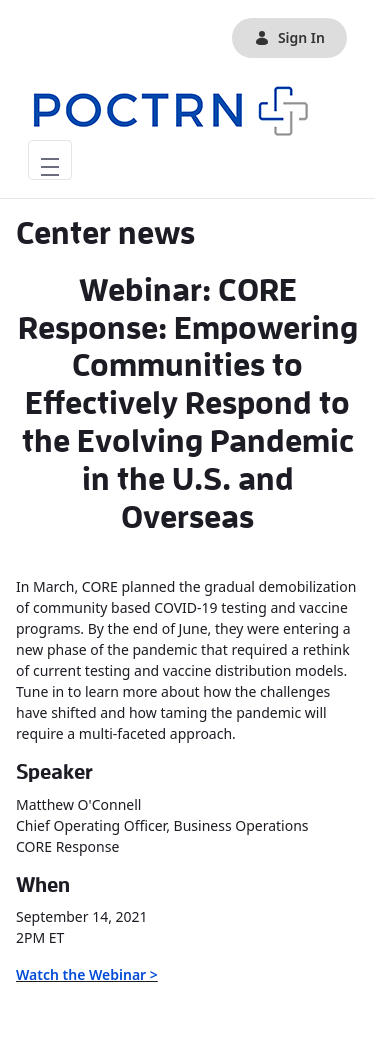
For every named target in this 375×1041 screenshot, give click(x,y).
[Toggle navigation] (50, 160)
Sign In (289, 37)
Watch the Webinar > (87, 974)
